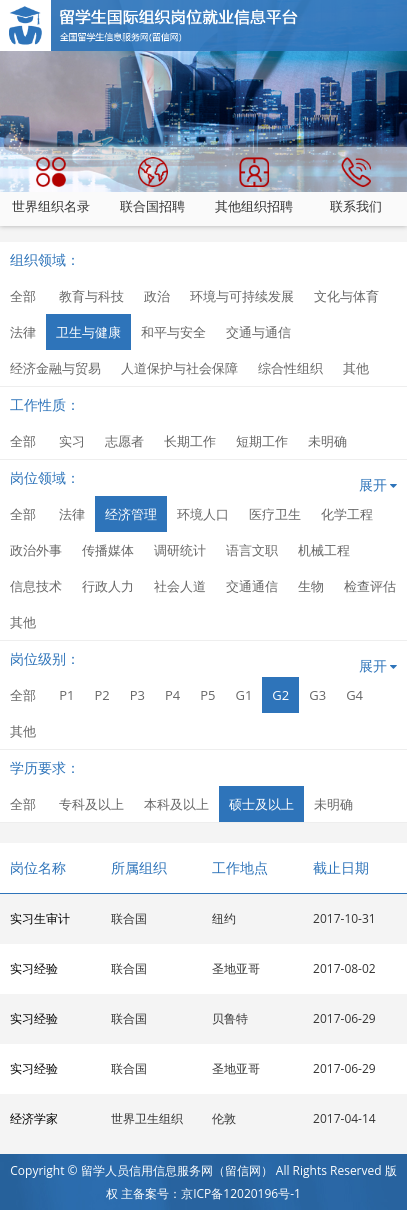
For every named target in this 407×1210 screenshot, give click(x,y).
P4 (172, 695)
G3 (317, 695)
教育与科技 (91, 296)
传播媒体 (108, 550)
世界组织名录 (51, 186)
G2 (280, 695)
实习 (72, 441)
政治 (157, 296)
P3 (137, 695)
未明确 (327, 441)
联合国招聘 (152, 186)
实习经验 (34, 968)
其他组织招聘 (254, 186)
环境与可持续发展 (242, 296)
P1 (66, 695)
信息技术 (36, 586)
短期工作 (262, 441)
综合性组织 (290, 368)
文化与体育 (346, 296)
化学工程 (347, 514)
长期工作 (190, 441)
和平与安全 (173, 332)
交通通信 (252, 586)
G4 (354, 695)
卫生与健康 (88, 332)
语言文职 (252, 550)
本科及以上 (176, 804)
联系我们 (356, 186)
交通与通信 (258, 332)
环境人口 (203, 514)
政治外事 (36, 550)
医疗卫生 (275, 514)
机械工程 (324, 550)
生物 (311, 586)
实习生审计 (40, 918)
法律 (23, 332)
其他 (356, 368)
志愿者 (124, 441)
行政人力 (108, 586)
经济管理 (131, 514)
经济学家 (34, 1118)
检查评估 (370, 586)
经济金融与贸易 (55, 368)
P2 (101, 695)
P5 (207, 695)
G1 (243, 695)
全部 (23, 296)
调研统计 (180, 550)
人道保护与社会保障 (179, 368)
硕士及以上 (261, 804)
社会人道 (180, 586)
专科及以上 (91, 804)
